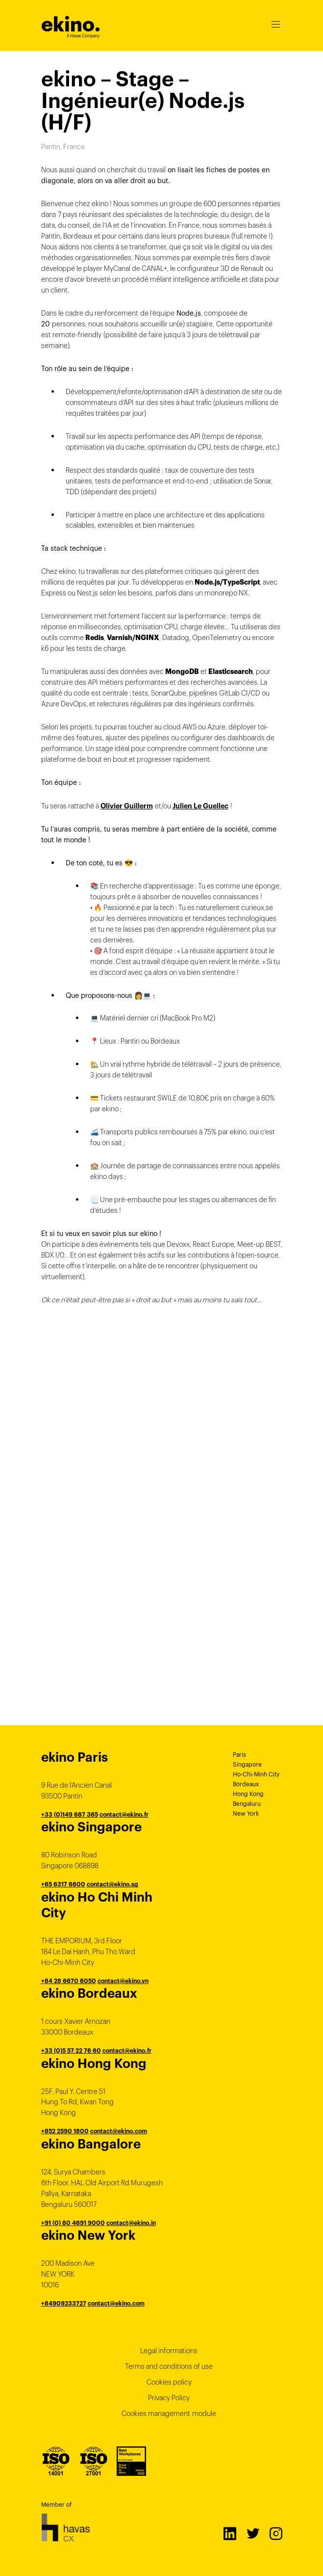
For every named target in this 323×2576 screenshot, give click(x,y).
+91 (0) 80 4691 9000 (73, 2223)
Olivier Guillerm (126, 806)
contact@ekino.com (118, 2131)
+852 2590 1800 (65, 2131)
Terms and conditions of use (169, 2366)
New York (246, 1813)
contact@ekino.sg (112, 1884)
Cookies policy (169, 2382)
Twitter (252, 2533)
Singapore (247, 1764)
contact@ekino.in (131, 2223)
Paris (239, 1754)
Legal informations (169, 2351)
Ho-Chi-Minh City (256, 1774)
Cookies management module (169, 2413)
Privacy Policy (169, 2398)
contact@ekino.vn (123, 1981)
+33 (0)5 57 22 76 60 (71, 2050)
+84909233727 (63, 2303)
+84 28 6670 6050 (68, 1981)
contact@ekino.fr (124, 1814)
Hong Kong (248, 1794)
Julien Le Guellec (200, 806)
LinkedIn (229, 2533)
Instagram (275, 2533)
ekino (70, 24)
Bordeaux (246, 1784)
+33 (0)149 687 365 (69, 1814)
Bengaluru (247, 1803)
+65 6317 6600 (63, 1884)
